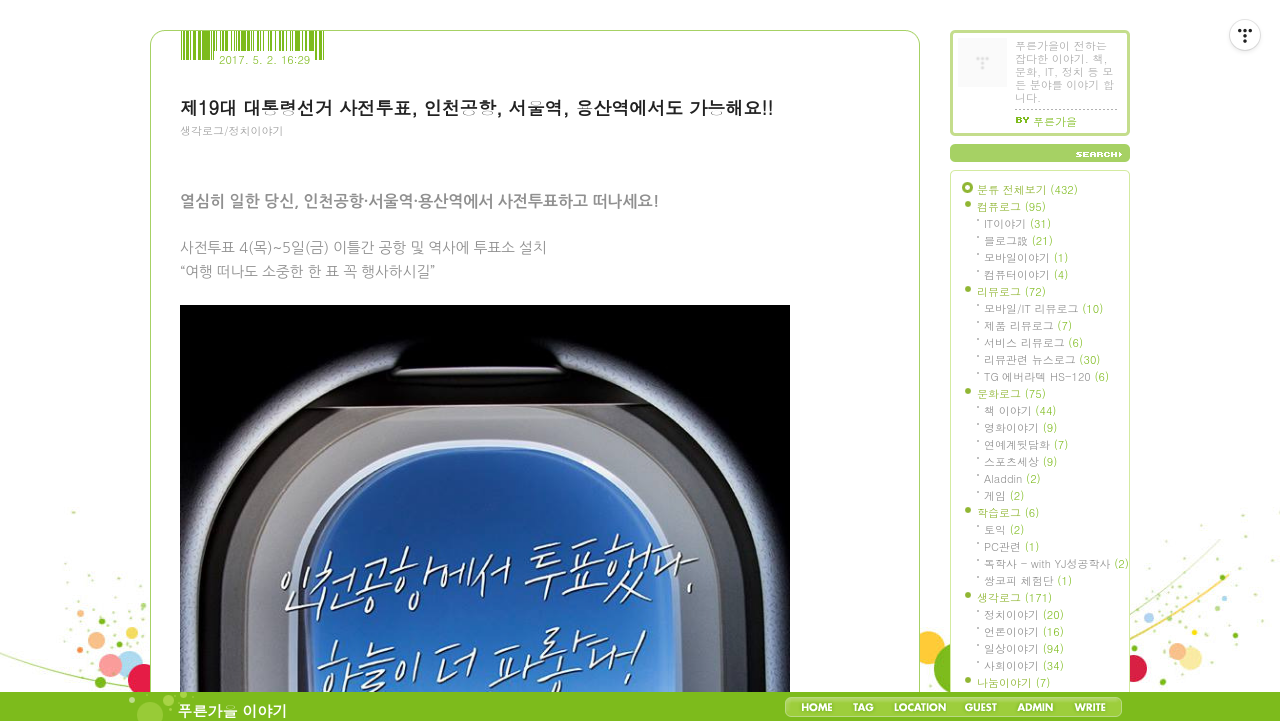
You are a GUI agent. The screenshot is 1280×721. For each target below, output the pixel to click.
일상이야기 (1024, 648)
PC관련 (1011, 546)
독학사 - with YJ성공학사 (1056, 563)
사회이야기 (1024, 665)
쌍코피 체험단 (1028, 580)
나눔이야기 (1013, 682)
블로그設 (1018, 240)
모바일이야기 (1026, 257)
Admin (1035, 707)
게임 (1004, 495)
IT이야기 (1017, 223)
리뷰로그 (1011, 291)
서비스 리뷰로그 (1033, 342)
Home (817, 707)
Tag (863, 707)
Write (1090, 707)
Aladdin (1012, 478)
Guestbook (980, 707)
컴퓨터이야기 (1026, 274)
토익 (1004, 529)
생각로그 (1014, 597)
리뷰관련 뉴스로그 (1042, 359)
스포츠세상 (1020, 461)
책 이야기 (1020, 410)
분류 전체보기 (1027, 189)
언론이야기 (1024, 631)
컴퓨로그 (1011, 206)
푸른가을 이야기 (233, 710)
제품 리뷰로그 (1028, 325)
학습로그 (1008, 512)
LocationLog (919, 707)
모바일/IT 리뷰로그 (1043, 308)
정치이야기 (1024, 614)
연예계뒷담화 (1026, 444)
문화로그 (1011, 393)
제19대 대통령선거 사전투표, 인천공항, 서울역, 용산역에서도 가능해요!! (476, 107)
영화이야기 (1020, 427)
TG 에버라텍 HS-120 (1046, 376)
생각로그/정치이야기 (232, 130)
